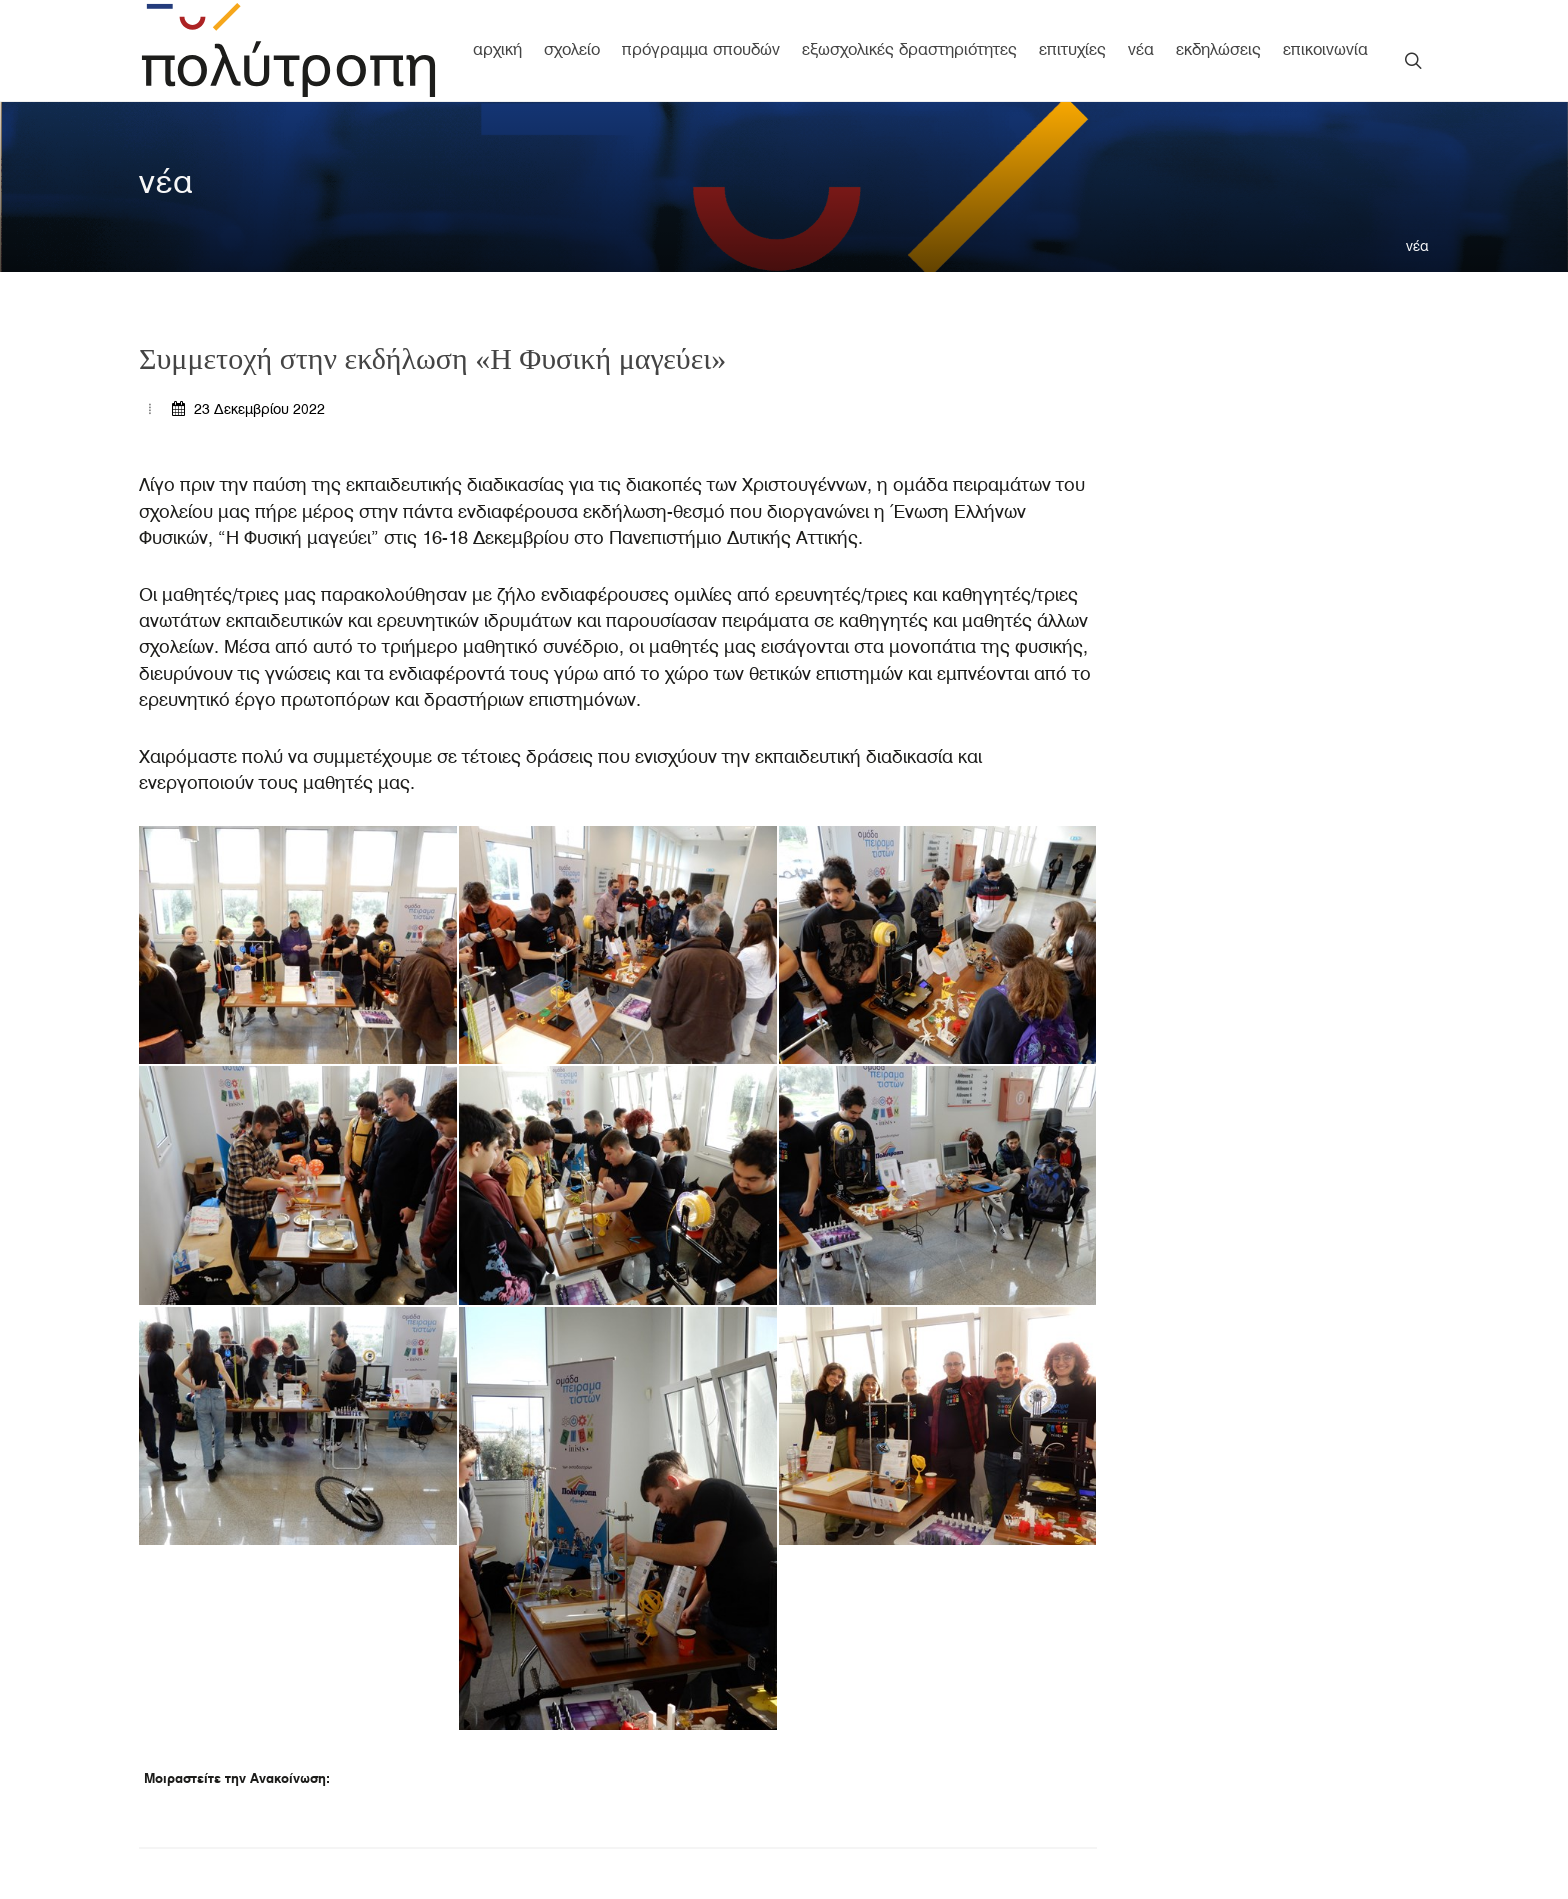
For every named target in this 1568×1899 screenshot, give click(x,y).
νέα (1417, 246)
